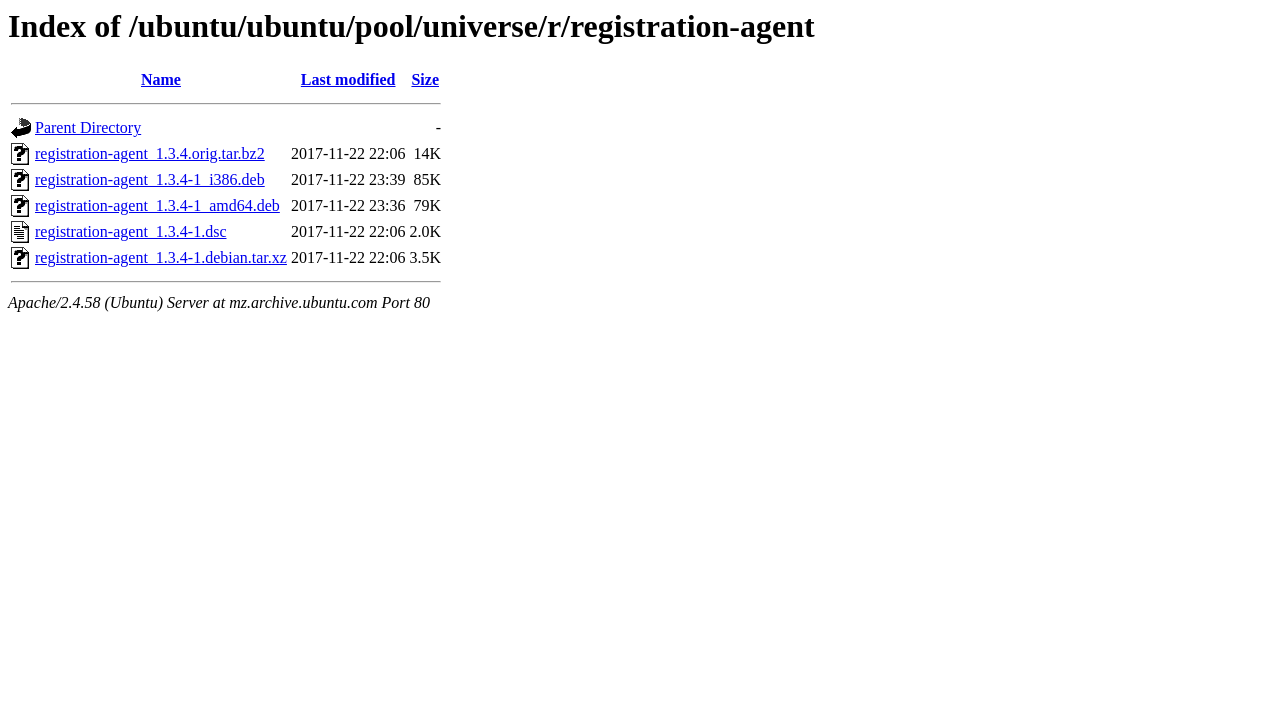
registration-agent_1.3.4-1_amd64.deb (157, 205)
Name (161, 79)
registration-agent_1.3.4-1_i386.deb (150, 179)
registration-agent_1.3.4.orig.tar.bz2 (150, 153)
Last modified (348, 79)
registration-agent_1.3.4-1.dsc (131, 231)
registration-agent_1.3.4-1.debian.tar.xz (161, 257)
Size (425, 79)
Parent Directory (88, 127)
